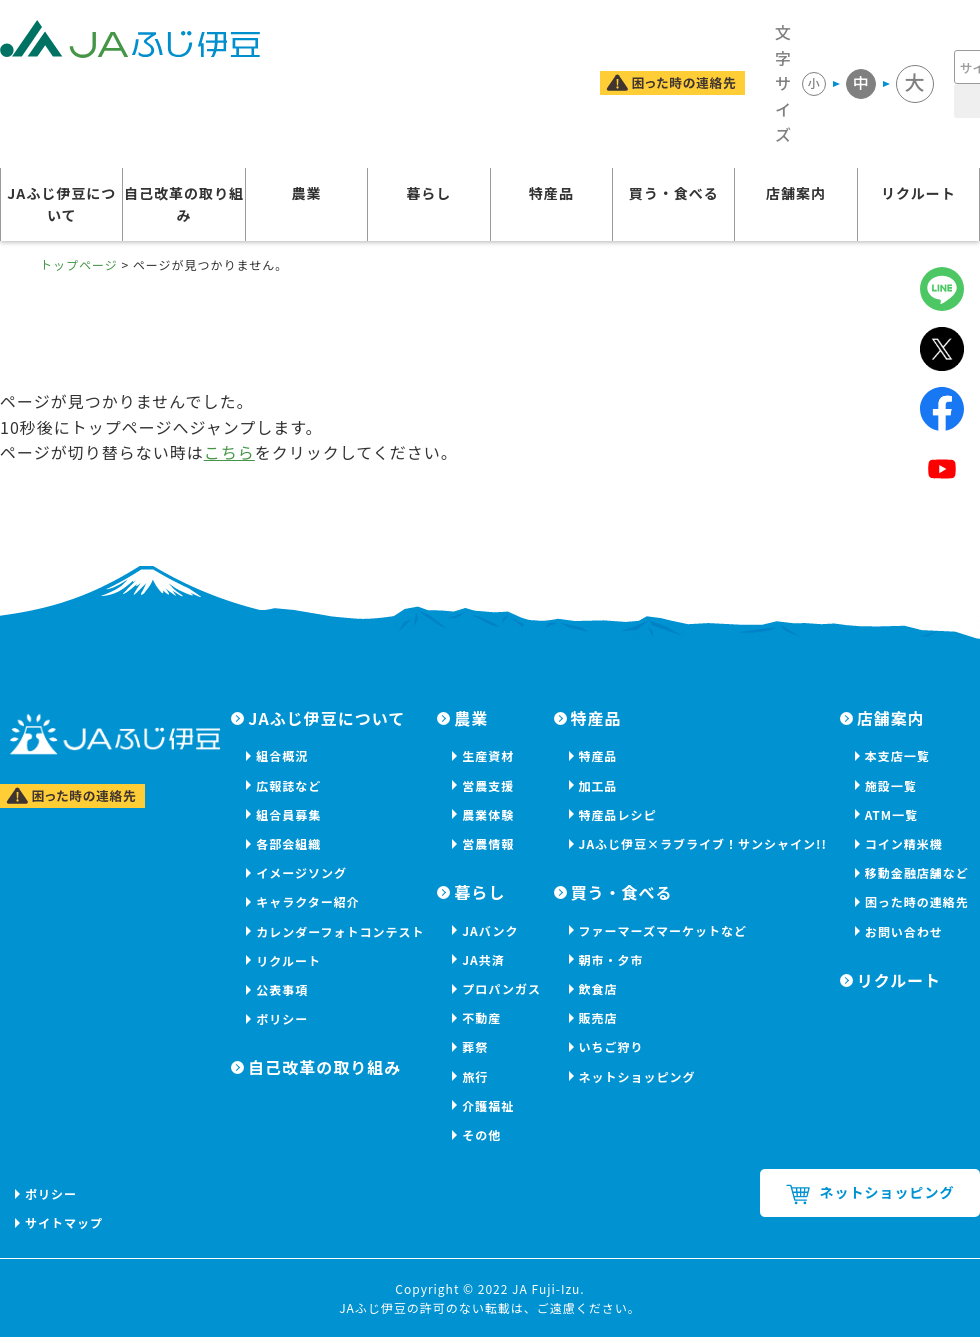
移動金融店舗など (917, 872)
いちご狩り (611, 1046)
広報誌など (288, 785)
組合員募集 (288, 814)
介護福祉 (488, 1105)
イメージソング (301, 872)
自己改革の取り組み (184, 204)
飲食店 (598, 988)
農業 (306, 193)
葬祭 (475, 1046)
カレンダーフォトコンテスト (340, 931)
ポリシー (282, 1018)
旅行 (475, 1076)
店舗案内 (796, 193)
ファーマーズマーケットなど (663, 930)
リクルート (918, 193)
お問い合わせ (904, 931)
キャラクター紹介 (308, 901)
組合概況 (282, 755)
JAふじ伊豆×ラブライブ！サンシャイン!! (703, 843)
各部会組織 (288, 843)
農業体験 (488, 814)
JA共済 (483, 959)
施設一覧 (891, 785)
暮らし (428, 193)
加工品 (598, 785)
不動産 (481, 1017)
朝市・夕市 (611, 959)
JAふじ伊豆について (61, 204)
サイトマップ (64, 1222)
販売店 (598, 1017)
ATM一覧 (891, 814)
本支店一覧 (897, 755)
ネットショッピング (637, 1076)
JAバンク (490, 930)
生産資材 (488, 755)
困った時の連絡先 (917, 901)
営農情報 (488, 843)
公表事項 (282, 989)
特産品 (551, 193)
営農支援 (488, 785)
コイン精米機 (904, 843)
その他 (481, 1134)
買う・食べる (674, 193)
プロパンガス (501, 988)
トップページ (79, 264)
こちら (229, 452)
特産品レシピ (618, 814)
